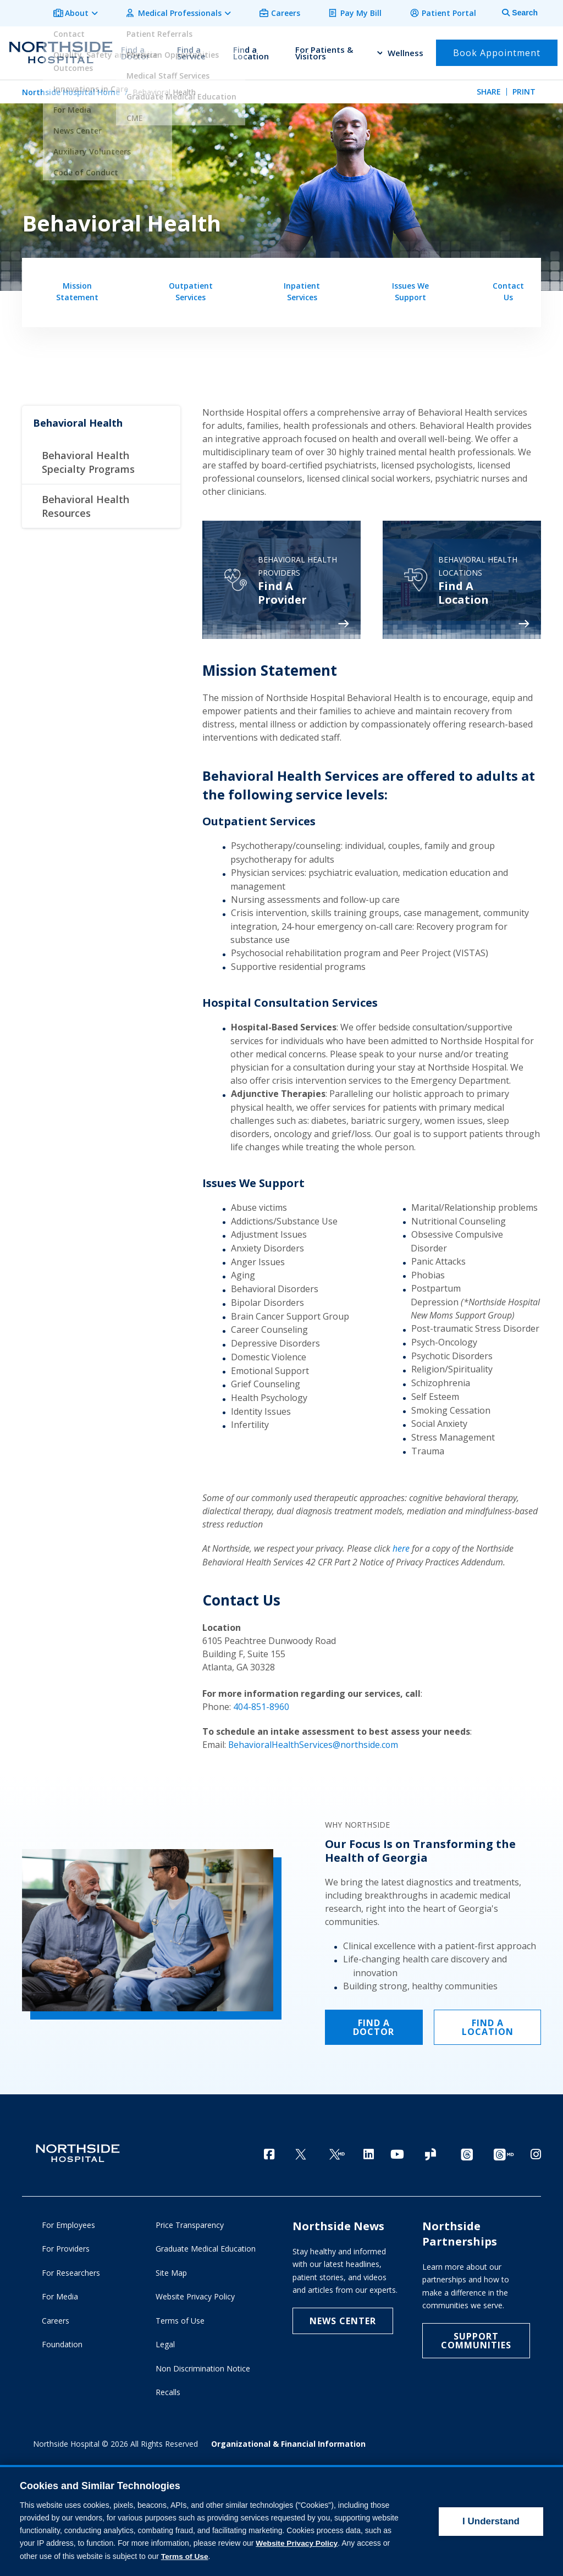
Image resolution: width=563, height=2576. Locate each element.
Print (524, 89)
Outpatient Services (191, 289)
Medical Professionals (191, 12)
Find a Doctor (135, 50)
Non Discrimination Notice (203, 2367)
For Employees (68, 2223)
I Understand (491, 2521)
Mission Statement (77, 289)
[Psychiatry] (281, 577)
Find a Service (191, 50)
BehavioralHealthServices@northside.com (314, 1742)
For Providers (66, 2247)
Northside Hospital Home (71, 89)
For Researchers (71, 2271)
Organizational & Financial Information (288, 2442)
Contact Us (508, 289)
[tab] (513, 12)
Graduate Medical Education (206, 2247)
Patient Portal (450, 12)
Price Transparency (190, 2223)
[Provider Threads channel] (503, 2151)
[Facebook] (269, 2150)
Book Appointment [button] (496, 51)
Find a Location (251, 50)
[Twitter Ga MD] (337, 2151)
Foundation (62, 2343)
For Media (60, 2295)
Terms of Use (180, 2319)
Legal (165, 2343)
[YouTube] (397, 2150)
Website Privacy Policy (195, 2295)
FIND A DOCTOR (373, 2023)
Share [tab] (489, 89)
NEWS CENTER (343, 2319)
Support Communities (476, 2339)
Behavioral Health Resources (85, 503)
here (401, 1547)
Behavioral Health (78, 420)
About (91, 12)
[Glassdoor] (430, 2151)
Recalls (168, 2391)
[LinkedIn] (368, 2150)
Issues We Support (410, 289)
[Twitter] (301, 2151)
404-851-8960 (261, 1704)
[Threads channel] (467, 2151)
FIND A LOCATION (488, 2023)
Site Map (171, 2271)
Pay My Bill (366, 12)
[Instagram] (536, 2150)
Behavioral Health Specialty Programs (88, 459)
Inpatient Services (302, 289)
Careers (293, 12)
